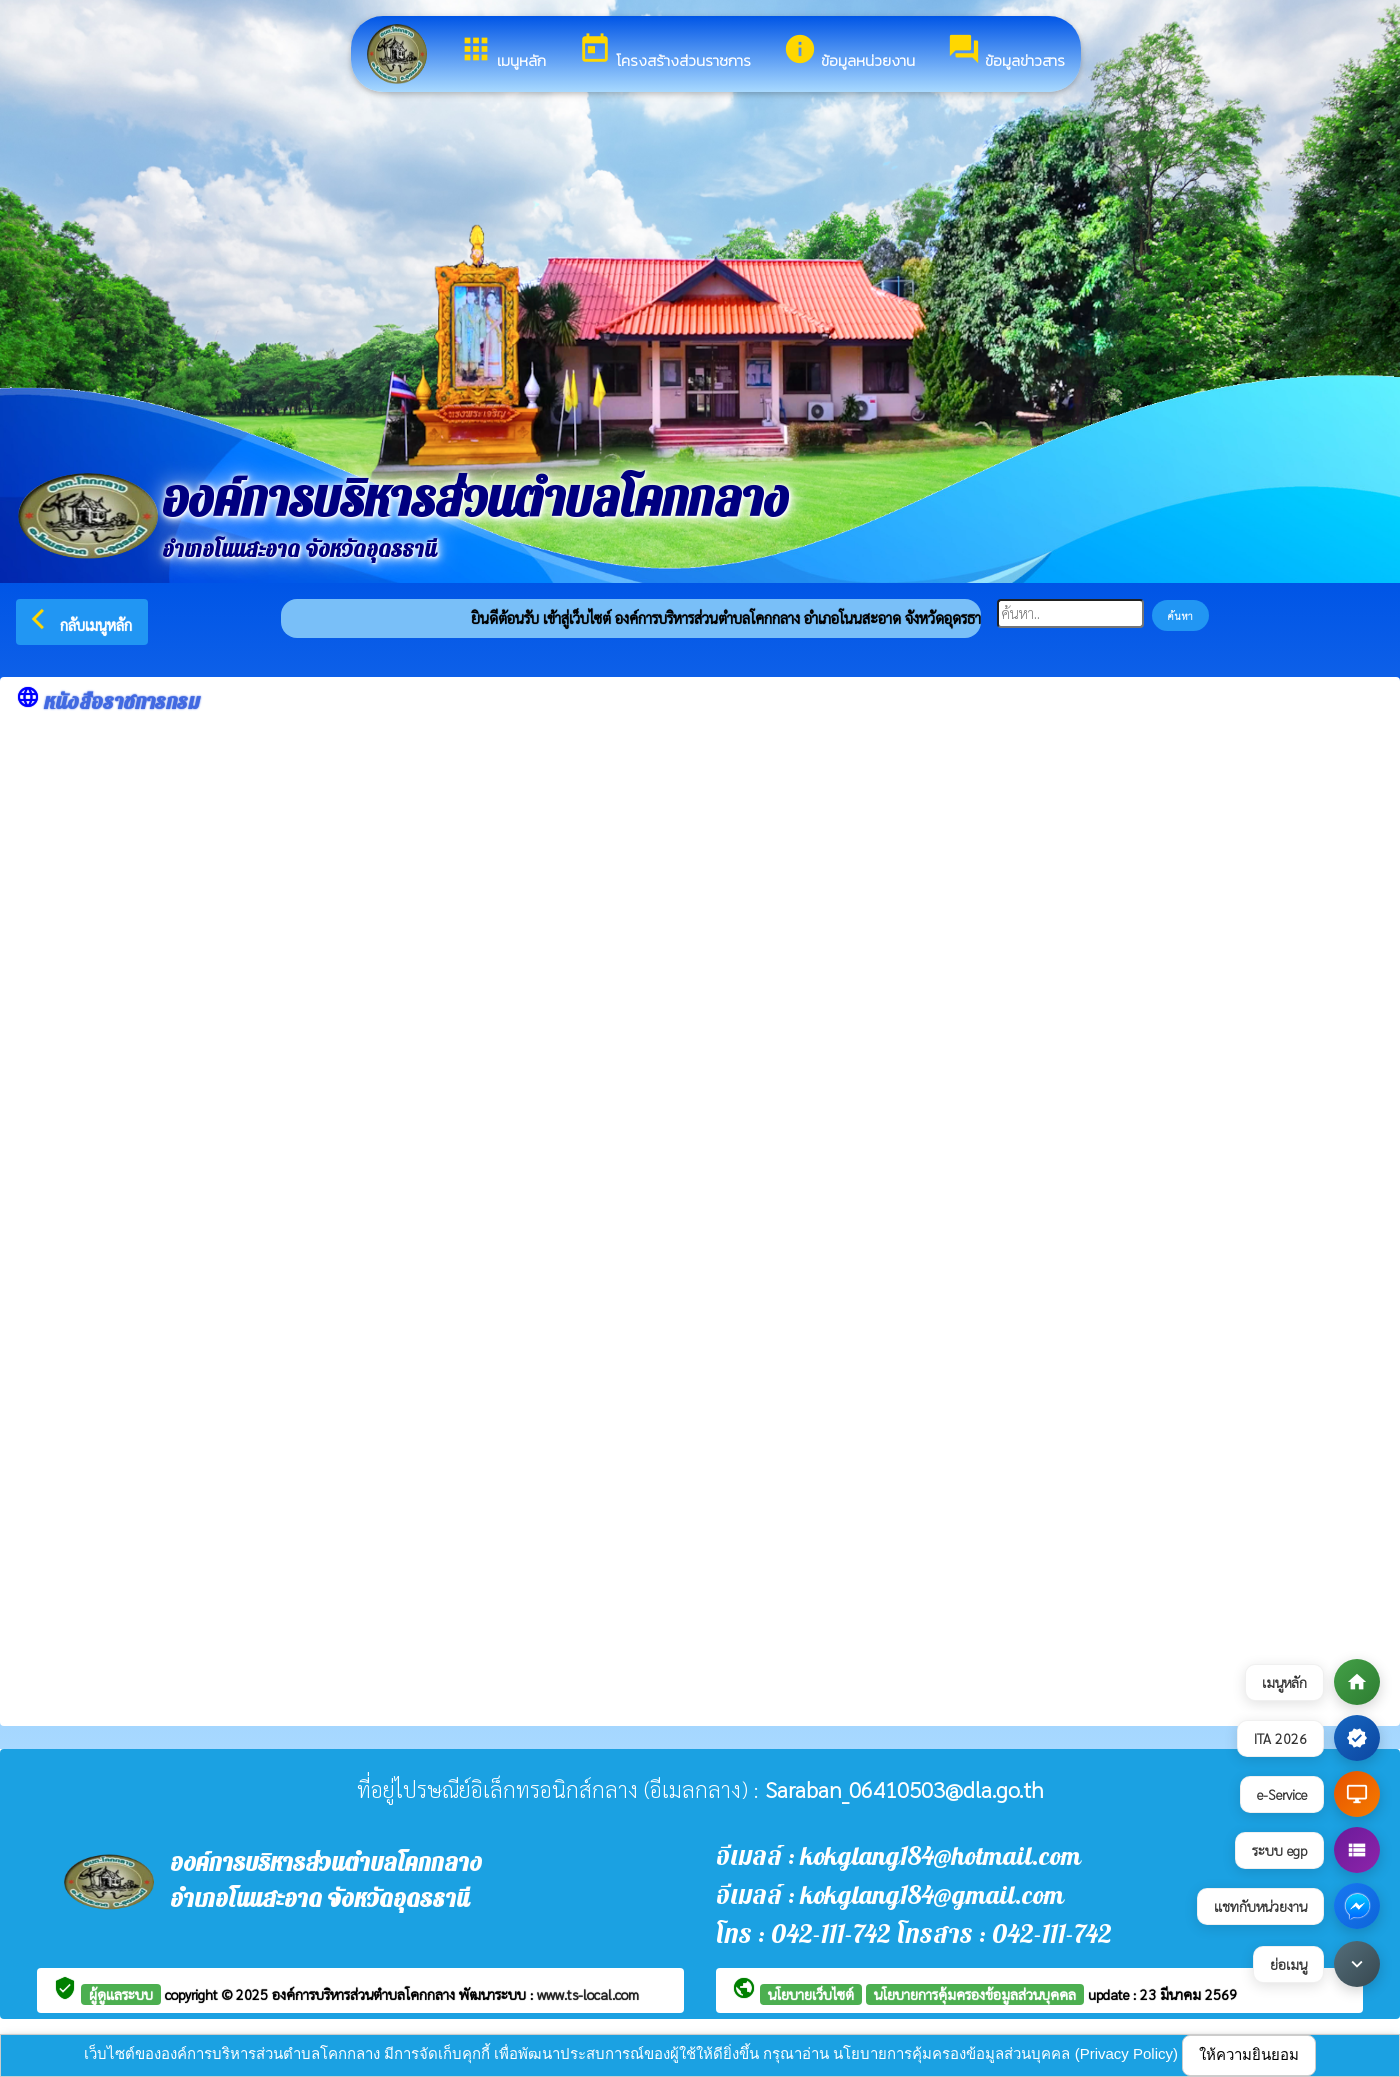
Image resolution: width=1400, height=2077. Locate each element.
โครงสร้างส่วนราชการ (664, 52)
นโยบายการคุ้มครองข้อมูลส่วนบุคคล (975, 1994)
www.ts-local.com (588, 1994)
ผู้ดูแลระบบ (121, 1994)
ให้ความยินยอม (1249, 2054)
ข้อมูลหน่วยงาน (849, 52)
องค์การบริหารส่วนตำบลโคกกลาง (365, 1994)
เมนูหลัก (502, 52)
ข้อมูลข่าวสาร (1006, 52)
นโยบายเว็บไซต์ (811, 1994)
